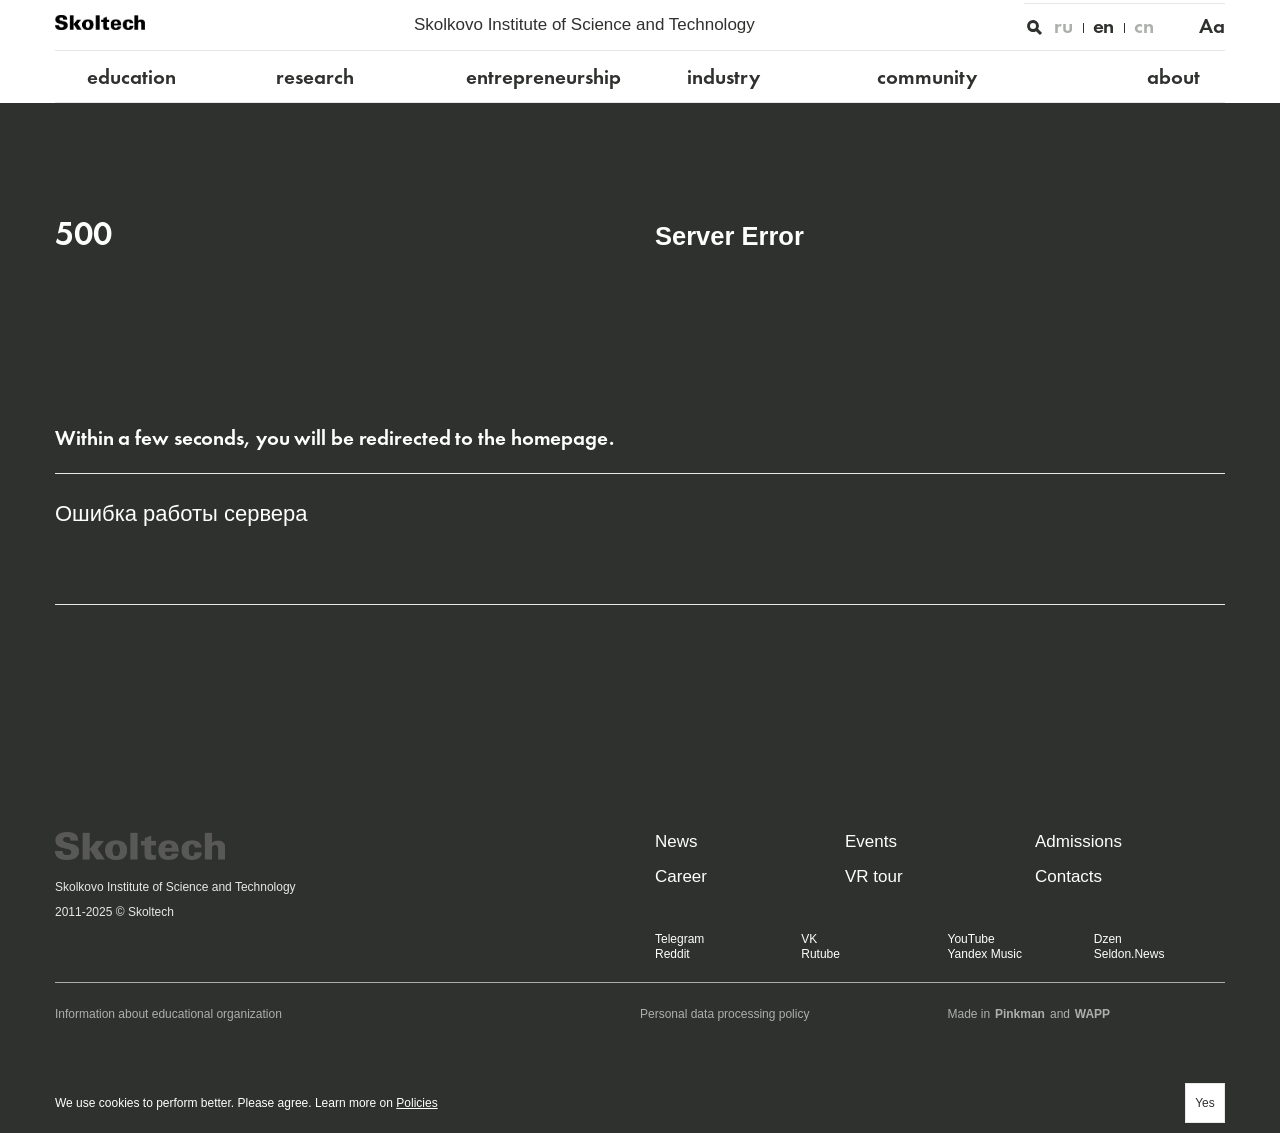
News (676, 841)
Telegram (679, 939)
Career (681, 876)
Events (871, 841)
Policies (416, 1103)
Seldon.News (1129, 954)
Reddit (672, 954)
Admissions (1078, 841)
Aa (1212, 26)
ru (1063, 26)
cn (1144, 26)
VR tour (874, 876)
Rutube (820, 954)
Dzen (1108, 939)
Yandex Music (985, 954)
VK (809, 939)
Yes (1205, 1103)
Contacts (1068, 876)
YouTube (971, 939)
